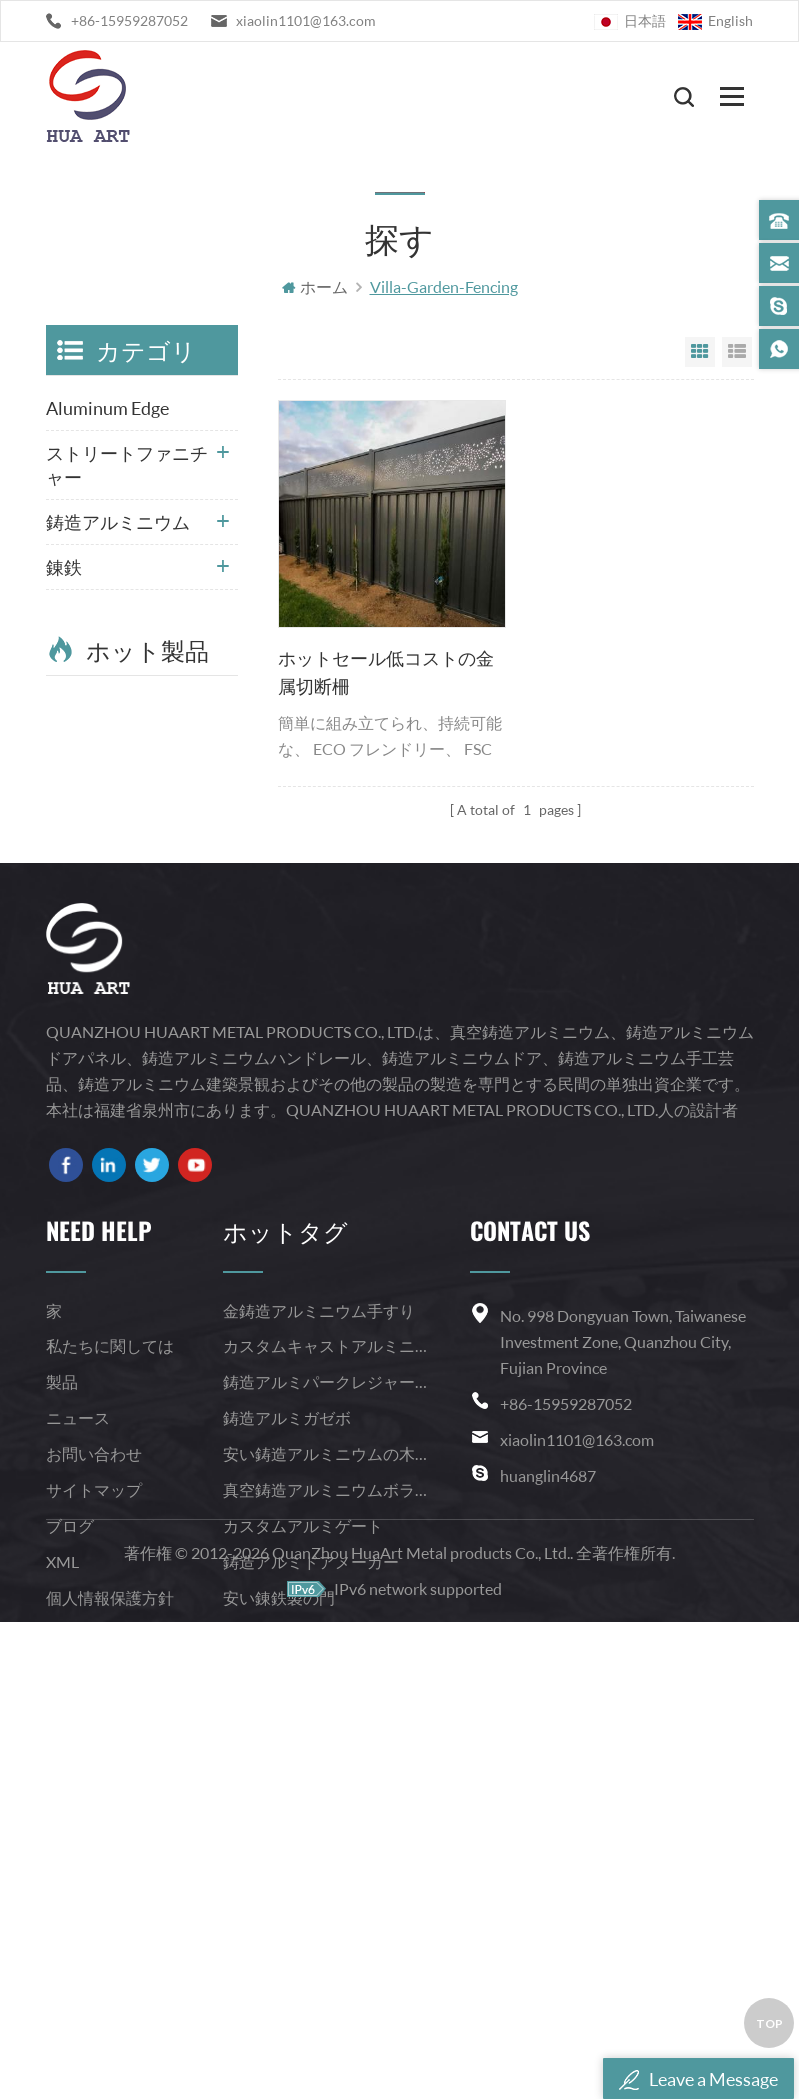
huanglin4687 (548, 1789)
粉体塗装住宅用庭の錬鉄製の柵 (174, 859)
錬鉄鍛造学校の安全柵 (174, 752)
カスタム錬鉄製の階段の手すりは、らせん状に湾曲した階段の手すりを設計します (174, 1069)
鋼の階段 (82, 613)
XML (62, 1875)
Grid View (700, 353)
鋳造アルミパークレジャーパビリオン (329, 1695)
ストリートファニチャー (127, 466)
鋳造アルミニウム (118, 523)
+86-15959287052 (129, 20)
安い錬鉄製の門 (279, 1911)
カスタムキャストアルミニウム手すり (329, 1659)
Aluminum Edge (107, 409)
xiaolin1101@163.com (306, 20)
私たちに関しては (110, 1659)
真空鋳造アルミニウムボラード (329, 1803)
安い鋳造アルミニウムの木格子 (329, 1767)
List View (737, 353)
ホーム (315, 287)
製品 (62, 1695)
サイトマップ (94, 1803)
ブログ (70, 1839)
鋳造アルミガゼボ (287, 1731)
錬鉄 (64, 568)
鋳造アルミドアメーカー (311, 1875)
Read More (162, 800)
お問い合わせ (94, 1767)
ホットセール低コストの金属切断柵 (386, 673)
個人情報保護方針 (110, 1911)
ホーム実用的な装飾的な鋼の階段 (174, 964)
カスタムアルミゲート (303, 1839)
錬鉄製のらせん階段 (295, 1947)
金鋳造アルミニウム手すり (319, 1624)
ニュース (78, 1731)
